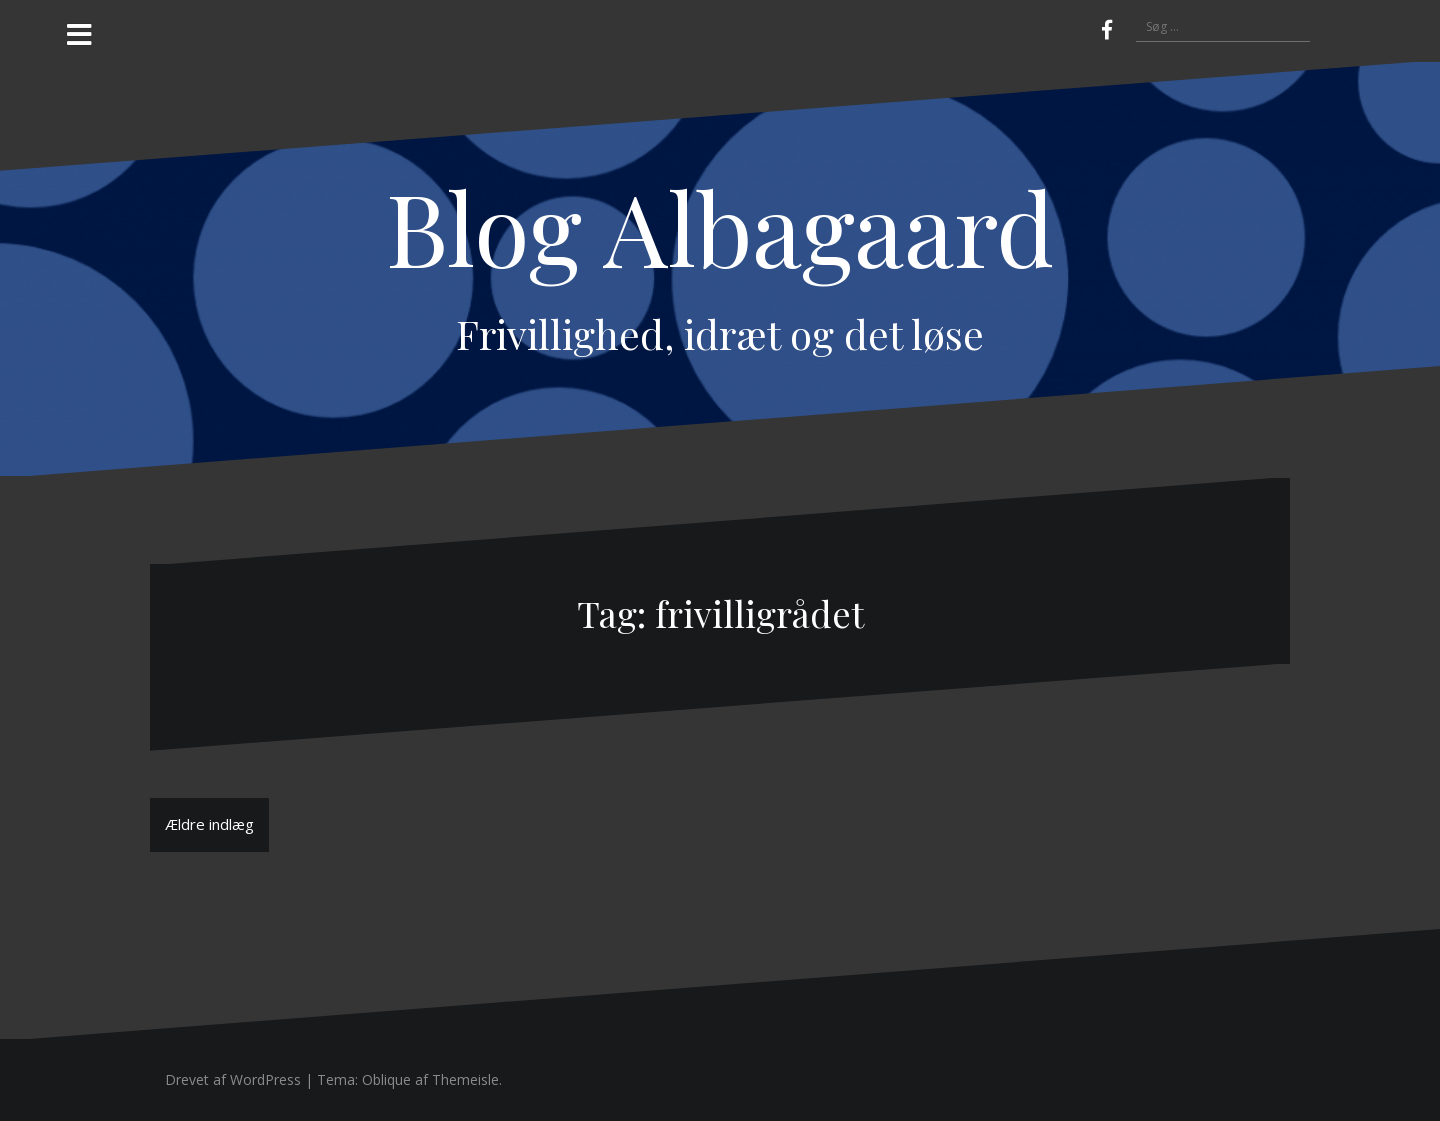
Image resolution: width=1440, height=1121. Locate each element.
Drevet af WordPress (233, 1079)
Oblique (386, 1079)
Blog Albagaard (720, 226)
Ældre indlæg (209, 824)
